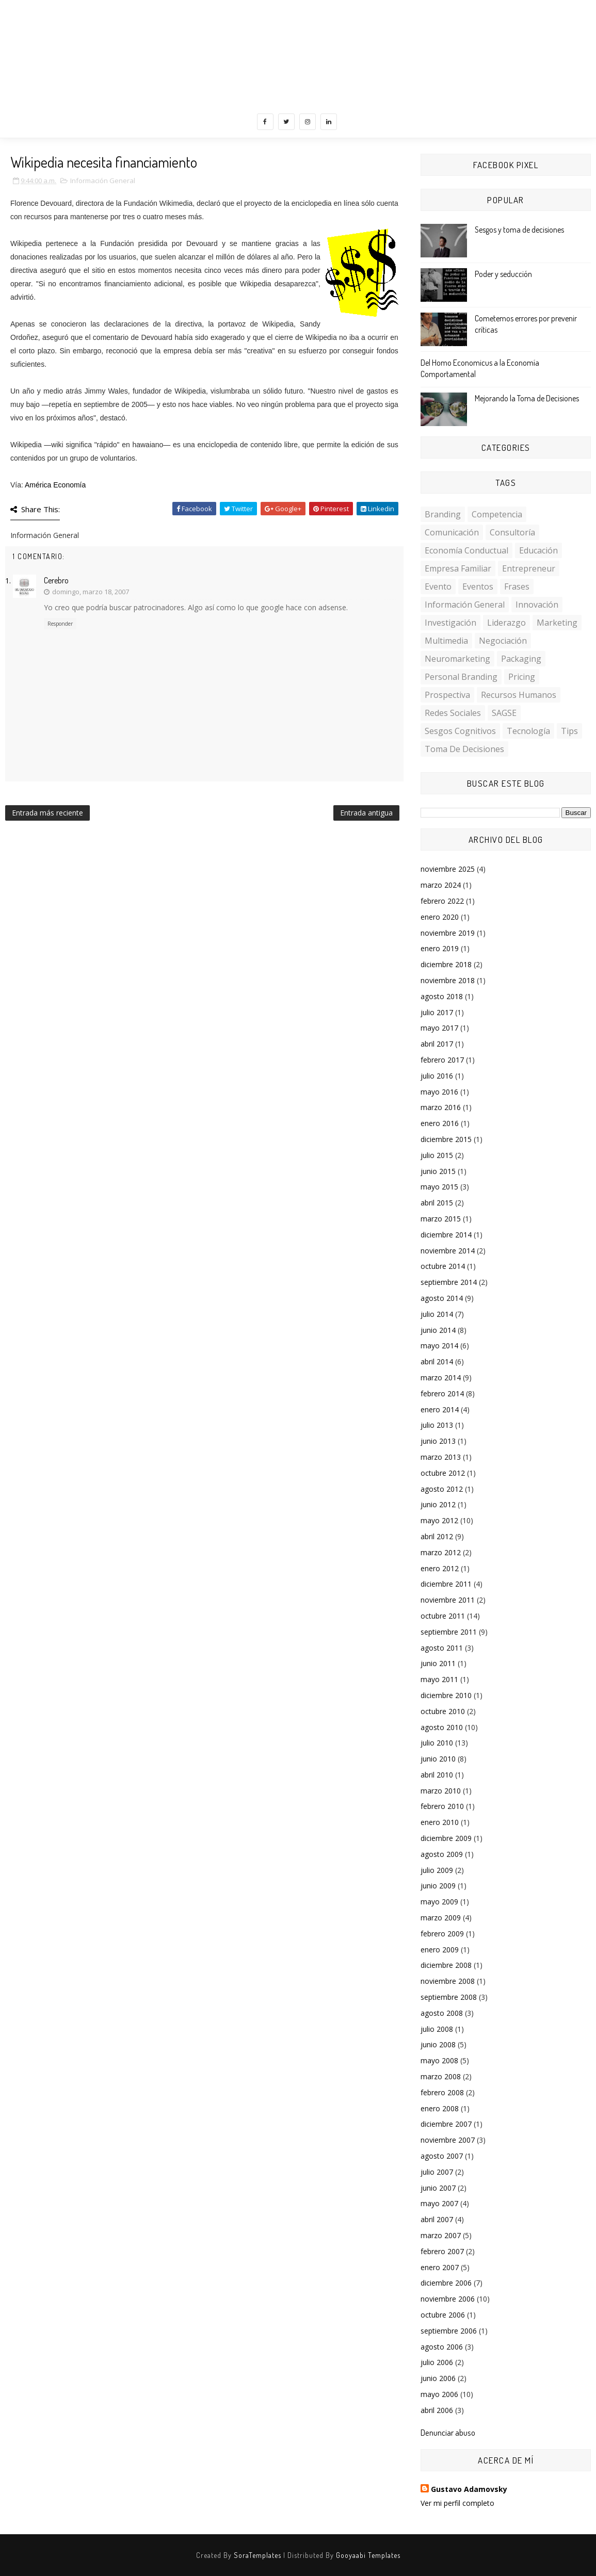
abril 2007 (437, 2219)
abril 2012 (437, 1536)
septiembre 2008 (449, 1997)
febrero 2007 (442, 2251)
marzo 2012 (441, 1552)
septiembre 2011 (449, 1632)
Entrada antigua (366, 813)
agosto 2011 (442, 1648)
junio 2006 (438, 2378)
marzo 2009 (441, 1917)
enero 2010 (440, 1822)
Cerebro (56, 580)
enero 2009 (440, 1949)
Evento (438, 586)
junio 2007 (438, 2188)
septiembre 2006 (449, 2331)
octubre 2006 (443, 2315)
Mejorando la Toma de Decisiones (527, 398)
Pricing (521, 676)
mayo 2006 (439, 2394)
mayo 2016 (439, 1092)
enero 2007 (440, 2267)
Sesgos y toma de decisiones (519, 229)
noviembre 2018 (448, 980)
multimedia (446, 640)
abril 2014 (437, 1361)
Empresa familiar (458, 568)
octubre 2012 (443, 1473)
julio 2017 (437, 1012)
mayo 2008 (439, 2060)
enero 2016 (440, 1123)
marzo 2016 (441, 1107)
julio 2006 (437, 2362)
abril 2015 (437, 1203)
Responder (60, 623)
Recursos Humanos (518, 694)
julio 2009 (437, 1870)
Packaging (521, 658)
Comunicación (452, 532)
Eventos (477, 586)
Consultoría (512, 532)
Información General (102, 180)
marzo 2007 (441, 2235)
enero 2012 (440, 1568)
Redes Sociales (453, 713)
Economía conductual (466, 550)
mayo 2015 (439, 1187)
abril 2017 (437, 1044)
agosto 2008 (442, 2013)
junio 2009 (438, 1885)
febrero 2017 (442, 1060)
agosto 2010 (442, 1727)
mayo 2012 (439, 1520)
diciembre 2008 (446, 1965)
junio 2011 (438, 1663)
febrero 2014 (442, 1393)
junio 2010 (438, 1759)
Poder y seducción (503, 274)
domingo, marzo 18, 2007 (90, 591)
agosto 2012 (442, 1489)
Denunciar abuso (448, 2432)
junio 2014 (438, 1330)
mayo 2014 (439, 1345)
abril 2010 (437, 1775)
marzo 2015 (441, 1219)
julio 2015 (437, 1155)
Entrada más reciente (47, 813)
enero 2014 (440, 1409)
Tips (569, 731)
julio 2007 (437, 2172)
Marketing (557, 622)
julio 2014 (437, 1314)
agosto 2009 (442, 1854)
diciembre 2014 (446, 1235)
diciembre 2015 (446, 1139)
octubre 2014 (443, 1266)
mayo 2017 (439, 1028)
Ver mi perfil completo (457, 2503)
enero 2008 (440, 2108)
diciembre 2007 (446, 2124)
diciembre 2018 (446, 964)
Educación (538, 550)
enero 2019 (440, 948)
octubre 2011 (443, 1616)
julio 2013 (437, 1425)
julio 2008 (437, 2029)
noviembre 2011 (448, 1600)
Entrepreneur (528, 568)
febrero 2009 (442, 1933)
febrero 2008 (442, 2092)
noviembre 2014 (448, 1251)
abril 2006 (437, 2410)
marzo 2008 (441, 2076)
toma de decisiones (464, 749)
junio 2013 (438, 1441)
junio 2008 (438, 2044)
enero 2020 (440, 917)
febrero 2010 (442, 1806)
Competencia (497, 514)
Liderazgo (506, 622)
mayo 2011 (439, 1679)
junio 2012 (438, 1504)
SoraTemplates (257, 2555)
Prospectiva (447, 694)
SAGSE (504, 713)
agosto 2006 (442, 2347)
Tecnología (528, 731)
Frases (516, 586)
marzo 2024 (441, 885)
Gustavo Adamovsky (469, 2489)
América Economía (55, 485)
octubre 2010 (443, 1711)
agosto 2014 (442, 1298)
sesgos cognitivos (460, 731)
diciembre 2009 (446, 1838)
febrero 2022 (442, 901)
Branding (443, 514)
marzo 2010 (441, 1791)
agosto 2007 (442, 2156)
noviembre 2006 (448, 2299)
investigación (450, 622)
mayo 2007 (439, 2203)
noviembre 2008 (448, 1981)
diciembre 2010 (446, 1695)
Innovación (537, 604)
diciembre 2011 (446, 1584)
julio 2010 (437, 1743)
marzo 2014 (441, 1377)
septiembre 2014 (449, 1282)
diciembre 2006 (446, 2283)
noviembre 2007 (448, 2140)
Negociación (503, 640)
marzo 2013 (441, 1457)
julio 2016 (437, 1076)
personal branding (461, 676)
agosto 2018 (442, 996)
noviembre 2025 (448, 869)
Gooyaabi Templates (368, 2555)
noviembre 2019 (448, 933)
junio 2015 (438, 1171)
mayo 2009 (439, 1901)
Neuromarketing (457, 658)
